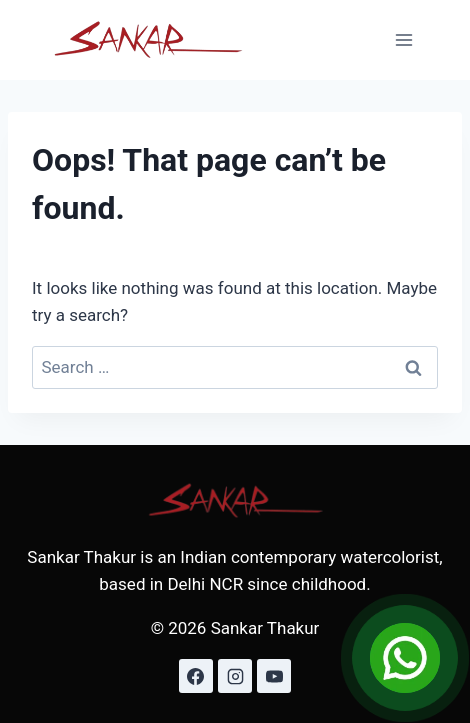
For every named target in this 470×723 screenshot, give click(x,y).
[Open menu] (403, 39)
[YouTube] (274, 676)
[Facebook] (196, 676)
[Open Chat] (405, 658)
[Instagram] (235, 676)
